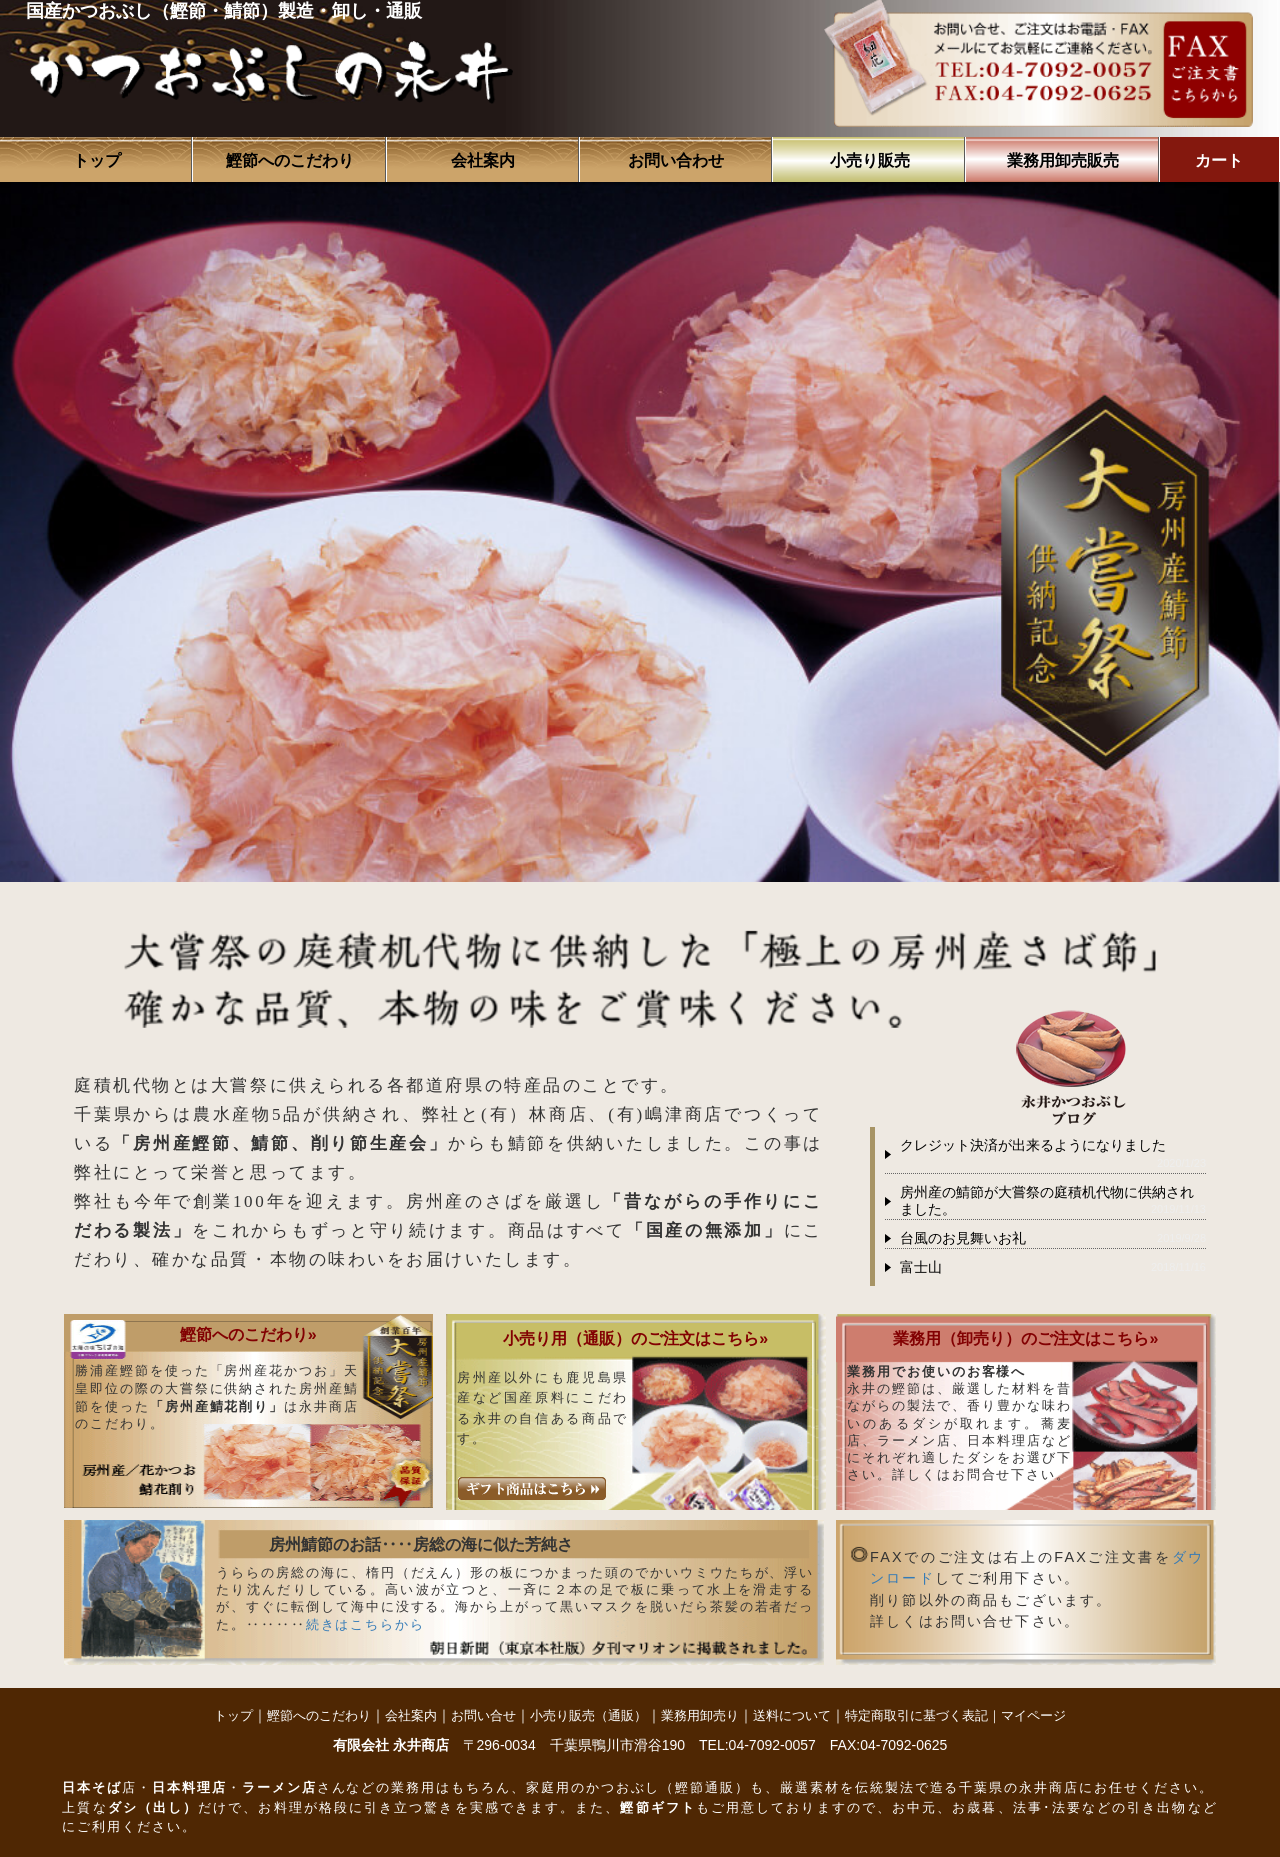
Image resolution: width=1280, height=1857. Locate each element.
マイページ (1033, 1715)
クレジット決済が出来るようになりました (1033, 1145)
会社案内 (483, 160)
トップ (97, 160)
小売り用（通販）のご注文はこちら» (635, 1338)
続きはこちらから (365, 1624)
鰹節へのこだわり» (248, 1334)
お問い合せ (483, 1715)
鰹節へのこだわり (290, 160)
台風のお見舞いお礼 (963, 1238)
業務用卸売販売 (1063, 160)
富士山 (921, 1267)
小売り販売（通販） (588, 1715)
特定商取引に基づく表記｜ (923, 1715)
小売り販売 (870, 160)
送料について (792, 1715)
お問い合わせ (676, 160)
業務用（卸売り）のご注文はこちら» (1025, 1338)
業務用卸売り (700, 1715)
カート (1219, 160)
